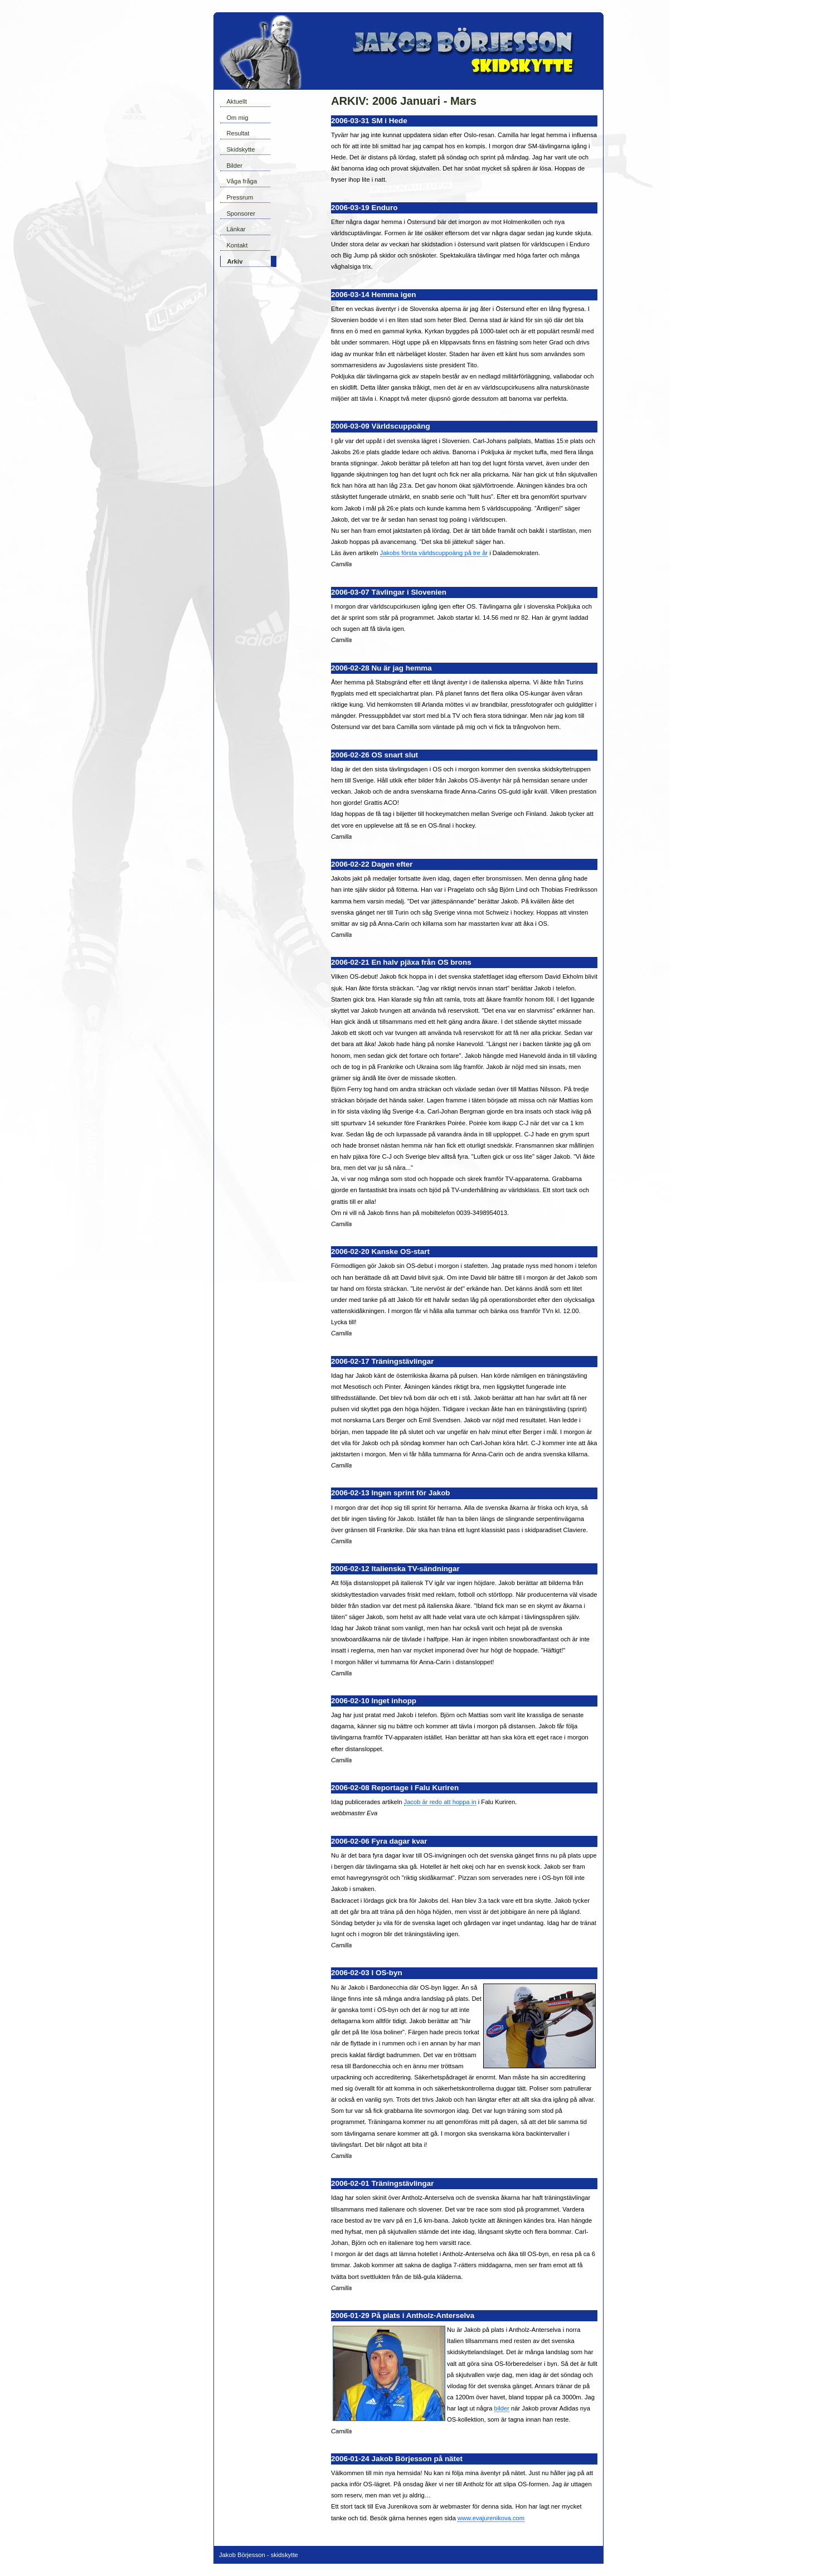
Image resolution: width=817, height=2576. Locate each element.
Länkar (235, 229)
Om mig (237, 117)
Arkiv (234, 261)
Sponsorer (240, 213)
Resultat (237, 133)
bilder (501, 2408)
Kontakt (236, 245)
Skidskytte (240, 149)
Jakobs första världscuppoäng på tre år (434, 553)
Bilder (234, 165)
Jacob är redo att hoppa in (440, 1802)
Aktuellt (236, 101)
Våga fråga (241, 181)
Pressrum (239, 197)
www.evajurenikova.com (491, 2518)
